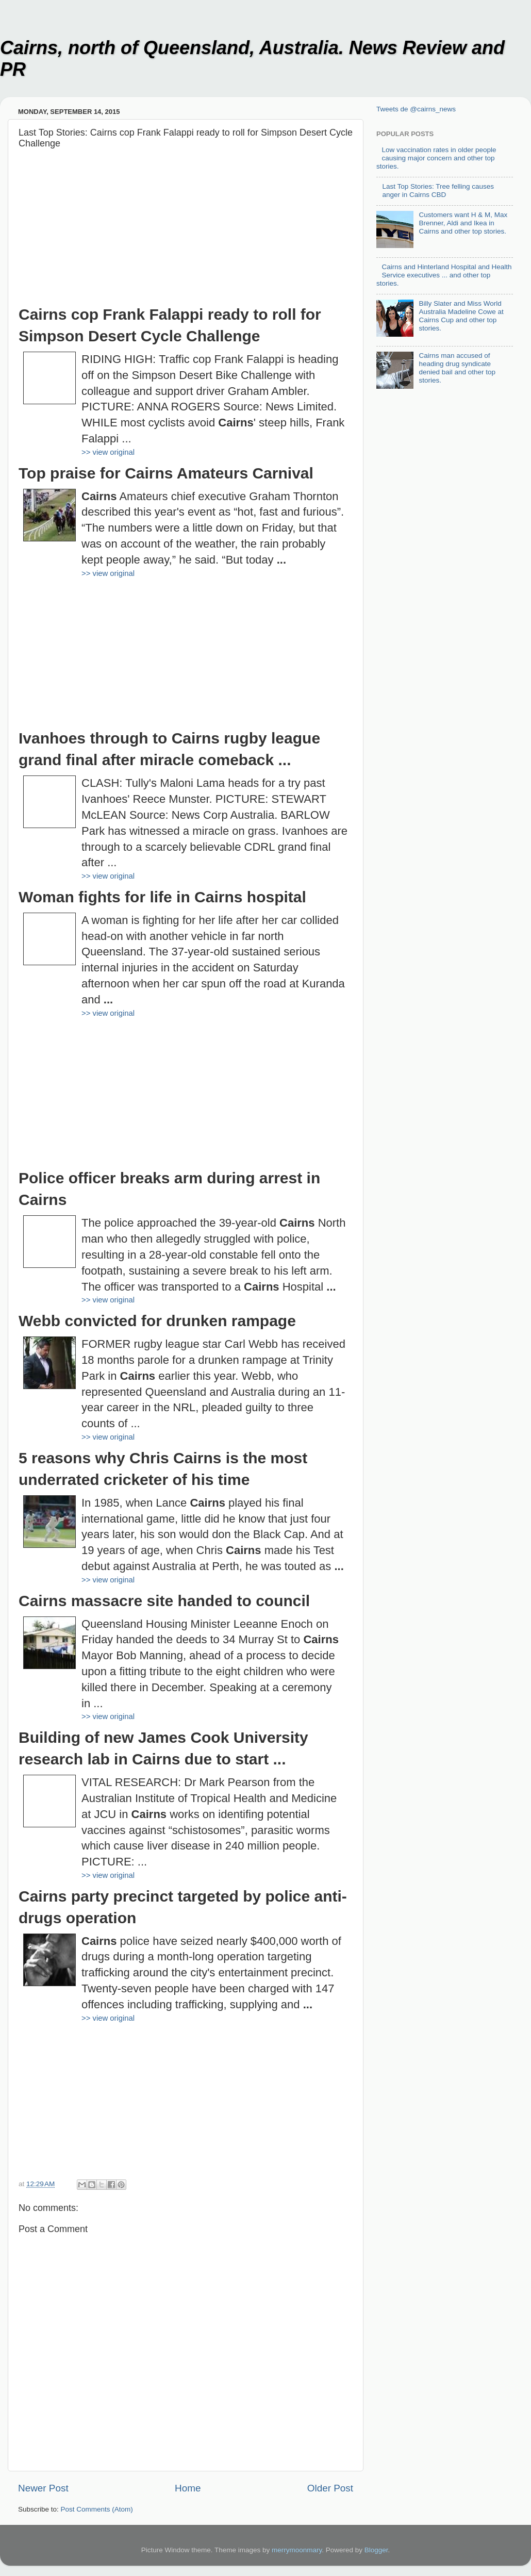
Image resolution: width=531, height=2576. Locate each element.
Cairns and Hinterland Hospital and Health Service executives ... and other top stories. (444, 275)
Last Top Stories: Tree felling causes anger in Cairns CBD (438, 191)
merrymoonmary (297, 2550)
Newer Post (43, 2488)
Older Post (330, 2488)
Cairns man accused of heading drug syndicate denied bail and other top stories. (457, 368)
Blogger (376, 2550)
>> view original (108, 452)
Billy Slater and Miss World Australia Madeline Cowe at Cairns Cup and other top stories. (461, 316)
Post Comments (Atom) (97, 2509)
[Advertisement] (186, 231)
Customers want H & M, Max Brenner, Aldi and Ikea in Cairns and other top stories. (463, 223)
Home (188, 2488)
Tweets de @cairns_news (416, 109)
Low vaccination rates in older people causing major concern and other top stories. (436, 158)
